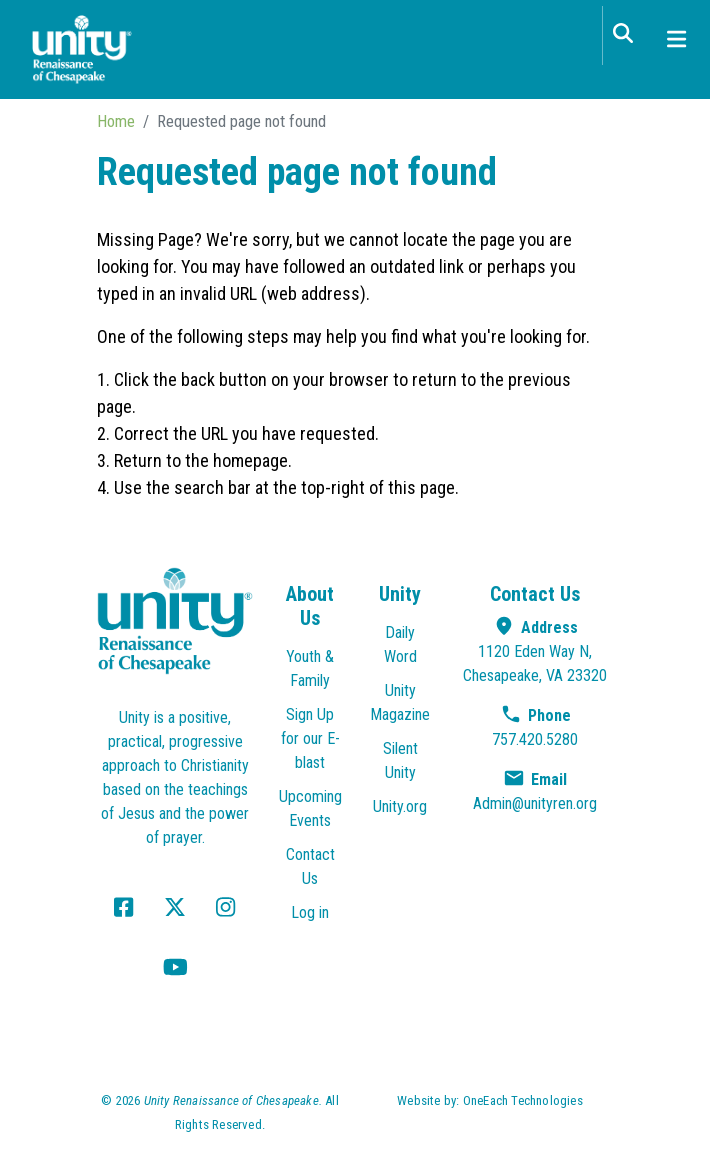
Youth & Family (310, 668)
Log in (310, 912)
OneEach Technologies (523, 1100)
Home (116, 121)
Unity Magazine (400, 702)
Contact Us (310, 866)
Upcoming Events (310, 808)
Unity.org (400, 806)
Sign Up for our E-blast (310, 738)
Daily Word (400, 644)
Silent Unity (400, 760)
